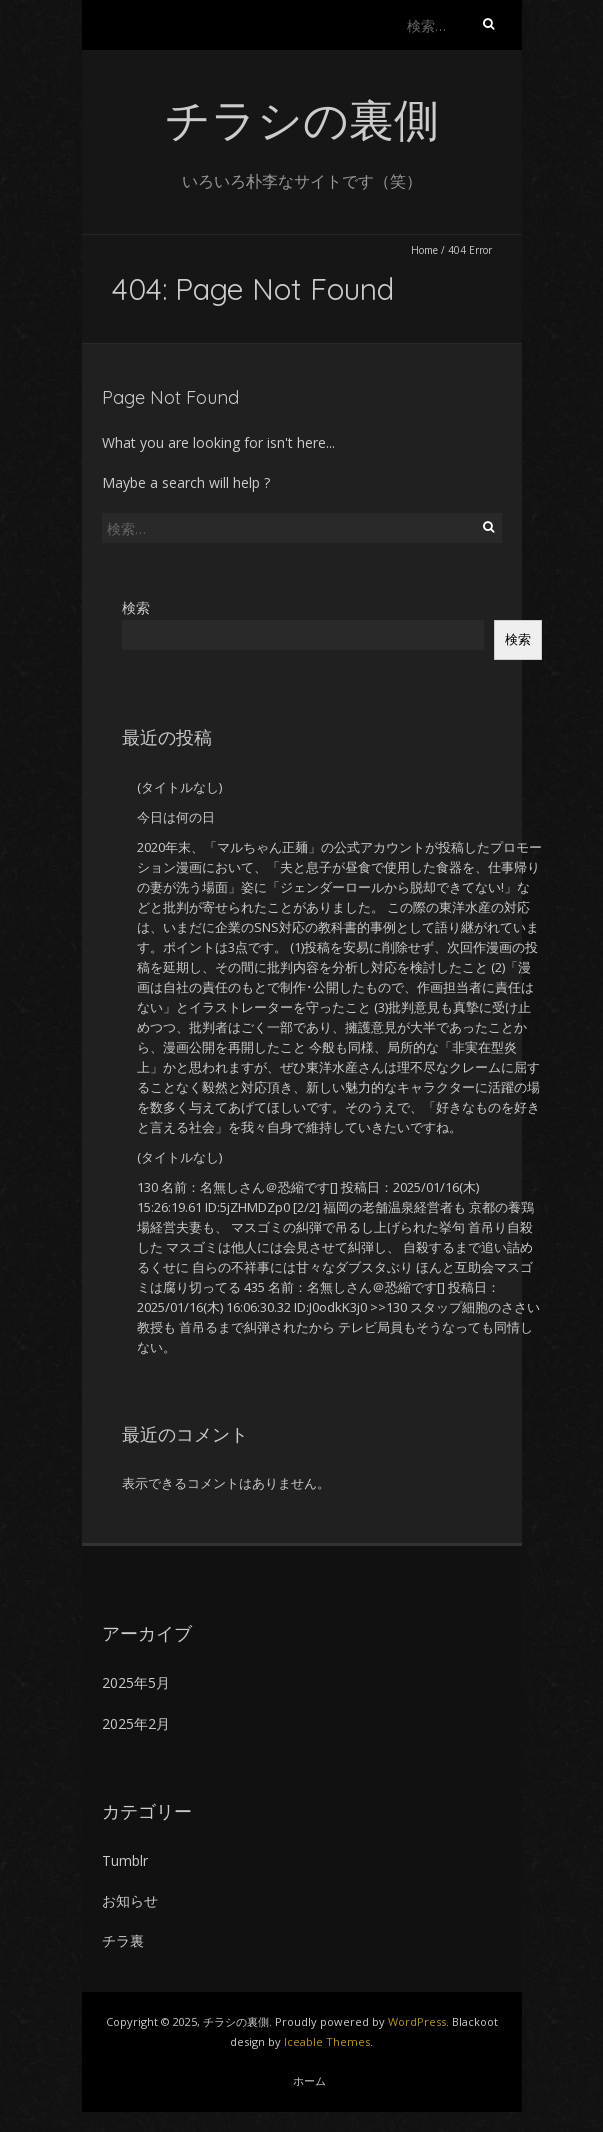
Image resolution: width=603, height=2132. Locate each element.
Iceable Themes (327, 2041)
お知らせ (130, 1900)
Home (424, 250)
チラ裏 (123, 1940)
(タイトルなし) (179, 787)
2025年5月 (136, 1682)
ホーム (309, 2080)
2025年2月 (136, 1723)
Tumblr (125, 1860)
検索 (136, 607)
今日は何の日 (176, 817)
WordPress (417, 2021)
